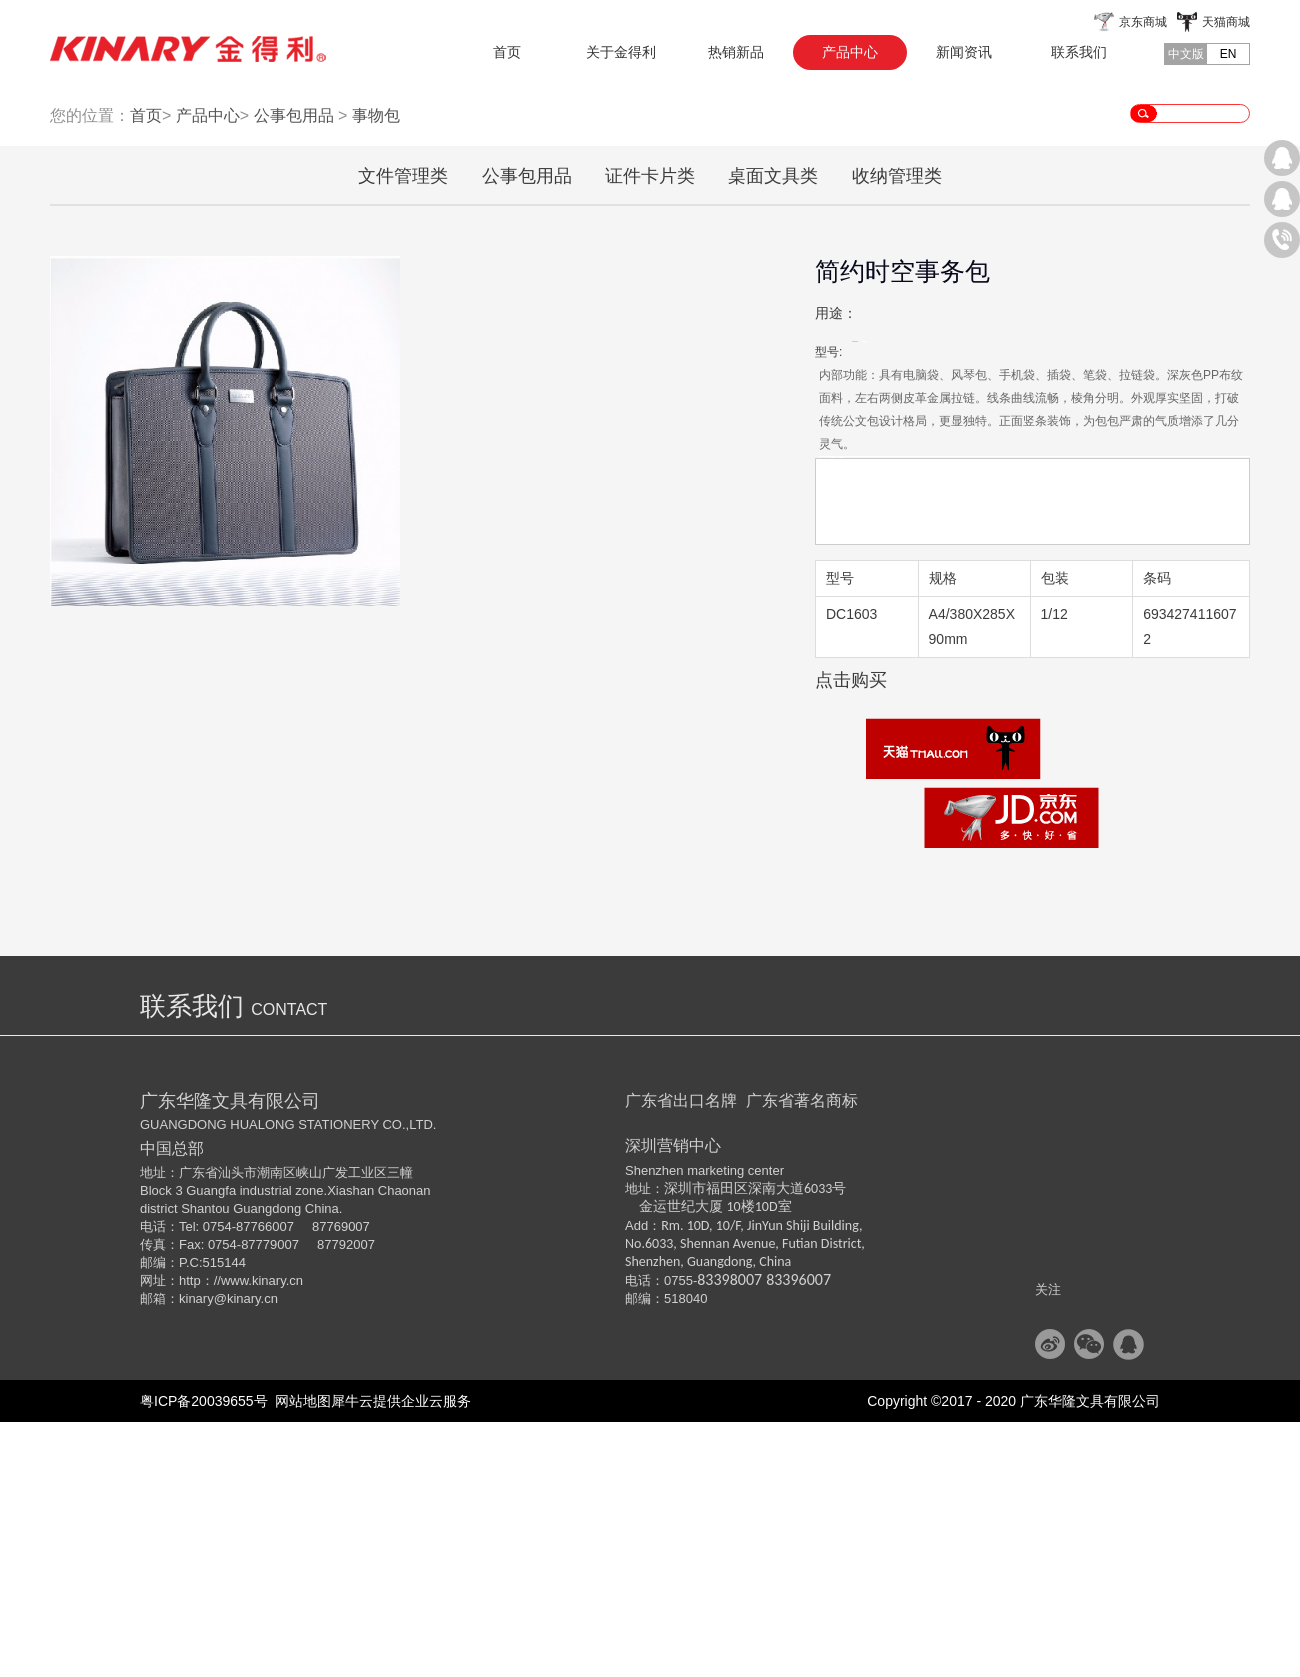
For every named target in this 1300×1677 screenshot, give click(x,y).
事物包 (376, 370)
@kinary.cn (246, 1553)
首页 (507, 52)
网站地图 (300, 1656)
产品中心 (208, 370)
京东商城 (1143, 22)
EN (1228, 54)
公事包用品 (294, 370)
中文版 (1186, 54)
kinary (196, 1553)
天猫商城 (1226, 22)
